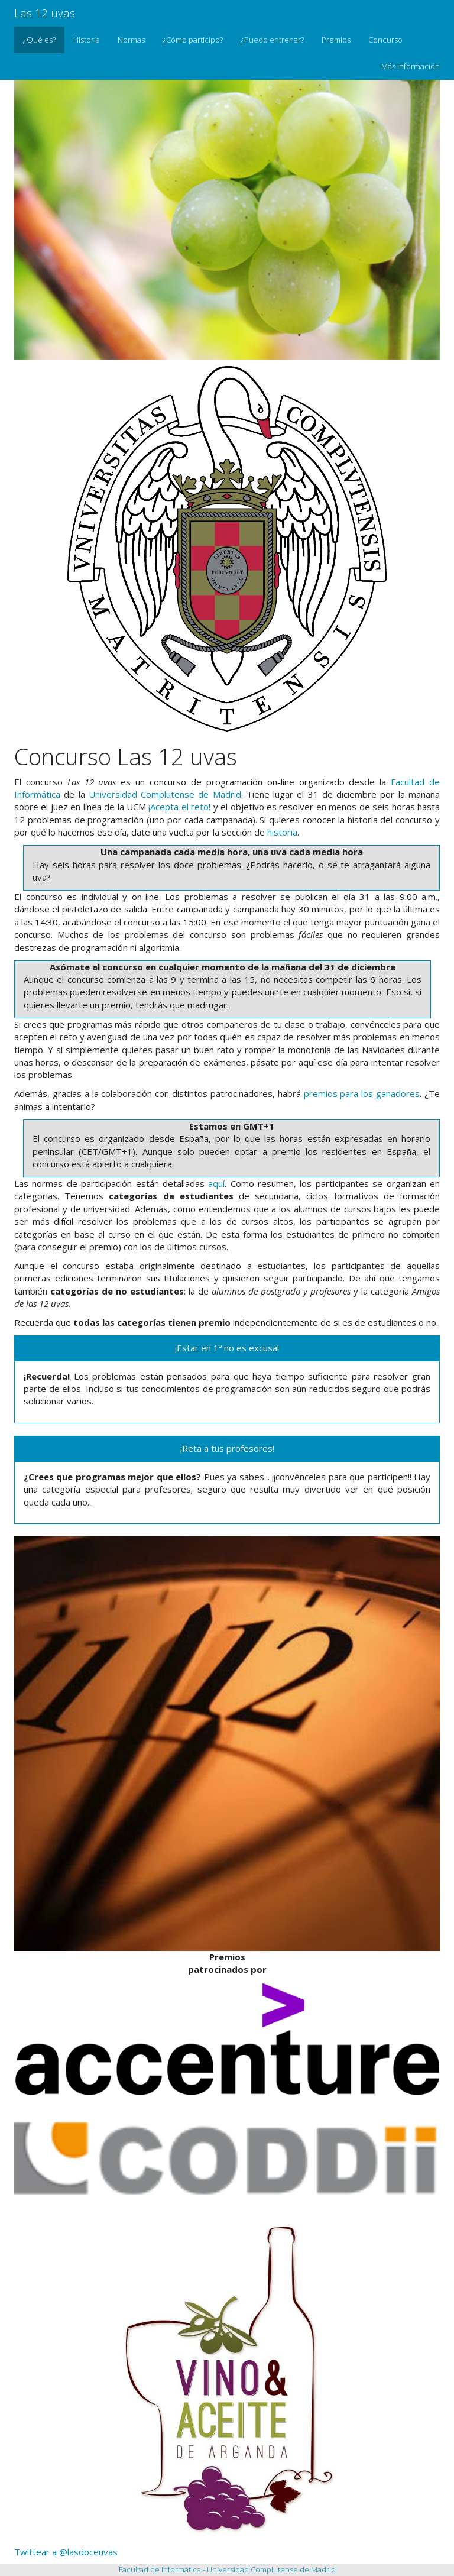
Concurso (385, 39)
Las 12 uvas (44, 13)
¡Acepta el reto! (179, 807)
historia (282, 832)
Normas (131, 39)
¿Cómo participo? (193, 39)
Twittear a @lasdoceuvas (66, 2552)
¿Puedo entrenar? (272, 39)
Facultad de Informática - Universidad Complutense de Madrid (227, 2569)
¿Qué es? (39, 39)
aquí (216, 1183)
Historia (86, 39)
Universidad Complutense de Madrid (165, 794)
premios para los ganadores (362, 1093)
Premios (336, 39)
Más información (410, 66)
